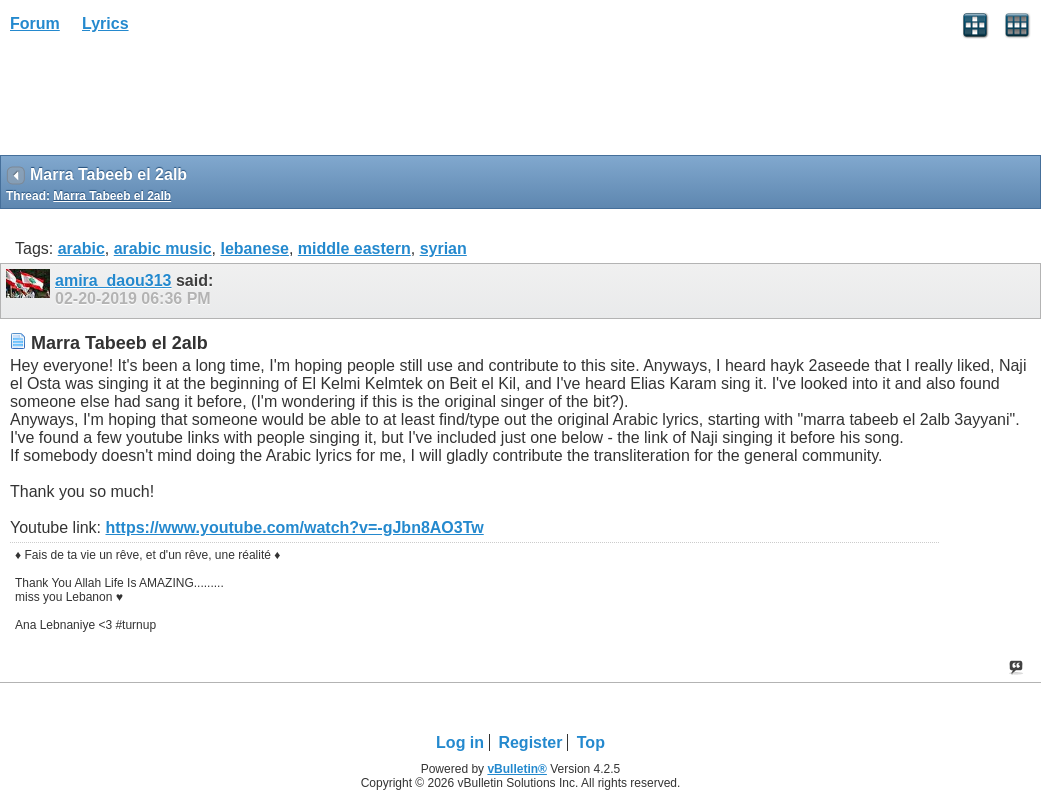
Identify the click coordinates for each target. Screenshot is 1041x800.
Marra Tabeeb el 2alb (112, 196)
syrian (443, 248)
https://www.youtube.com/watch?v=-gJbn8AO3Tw (294, 527)
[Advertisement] (160, 101)
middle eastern (354, 248)
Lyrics (105, 23)
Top (591, 742)
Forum (35, 23)
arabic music (163, 248)
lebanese (254, 248)
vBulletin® (517, 769)
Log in (460, 742)
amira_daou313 (113, 280)
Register (530, 742)
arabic (81, 248)
